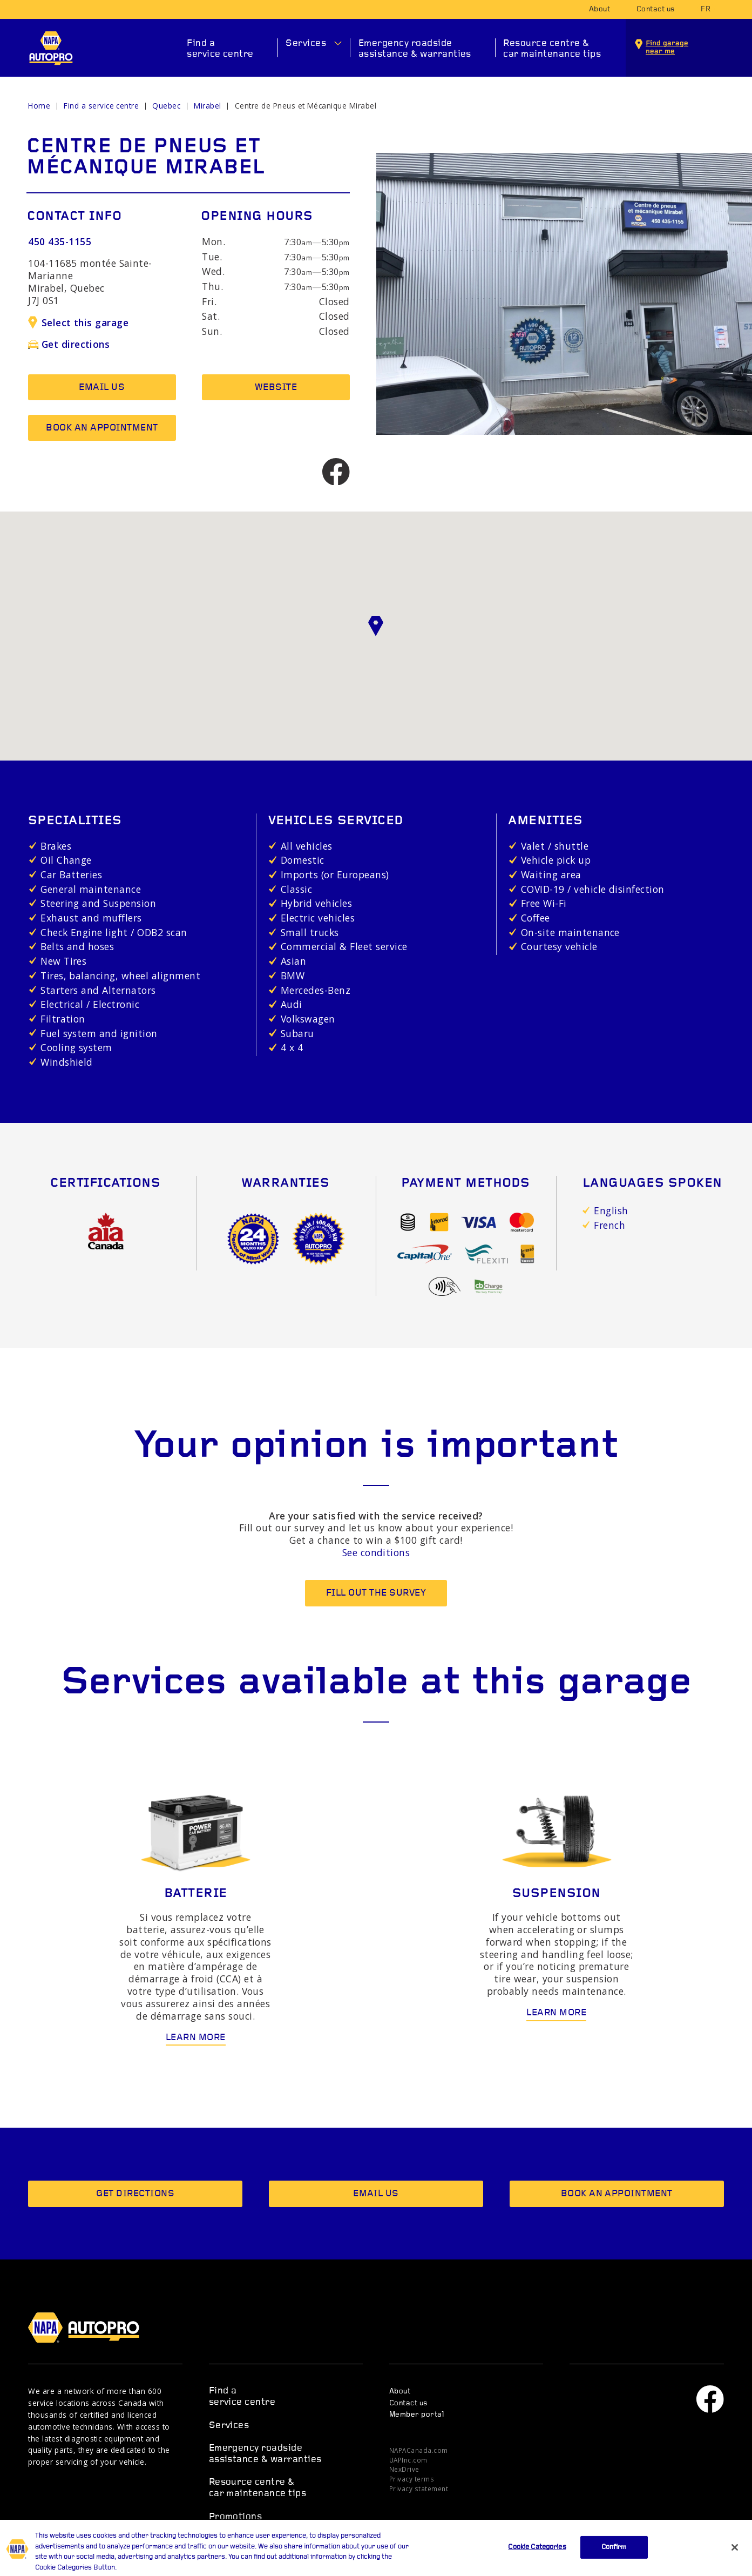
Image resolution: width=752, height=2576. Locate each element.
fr (705, 9)
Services (306, 43)
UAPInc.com (408, 2460)
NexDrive (404, 2469)
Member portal (416, 2414)
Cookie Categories (537, 2563)
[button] (376, 626)
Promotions (235, 2516)
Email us (102, 387)
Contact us (655, 9)
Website (276, 387)
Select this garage (78, 322)
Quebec (166, 105)
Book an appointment (102, 428)
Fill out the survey (376, 1593)
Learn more (196, 2037)
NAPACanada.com (418, 2450)
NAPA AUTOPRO (51, 48)
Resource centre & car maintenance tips (552, 49)
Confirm (614, 2563)
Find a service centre (220, 49)
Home (39, 105)
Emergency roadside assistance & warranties (414, 49)
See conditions (376, 1552)
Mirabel (207, 105)
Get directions (69, 344)
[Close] (735, 2564)
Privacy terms (411, 2479)
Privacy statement (418, 2488)
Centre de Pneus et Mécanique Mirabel (306, 105)
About (599, 9)
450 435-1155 (59, 241)
